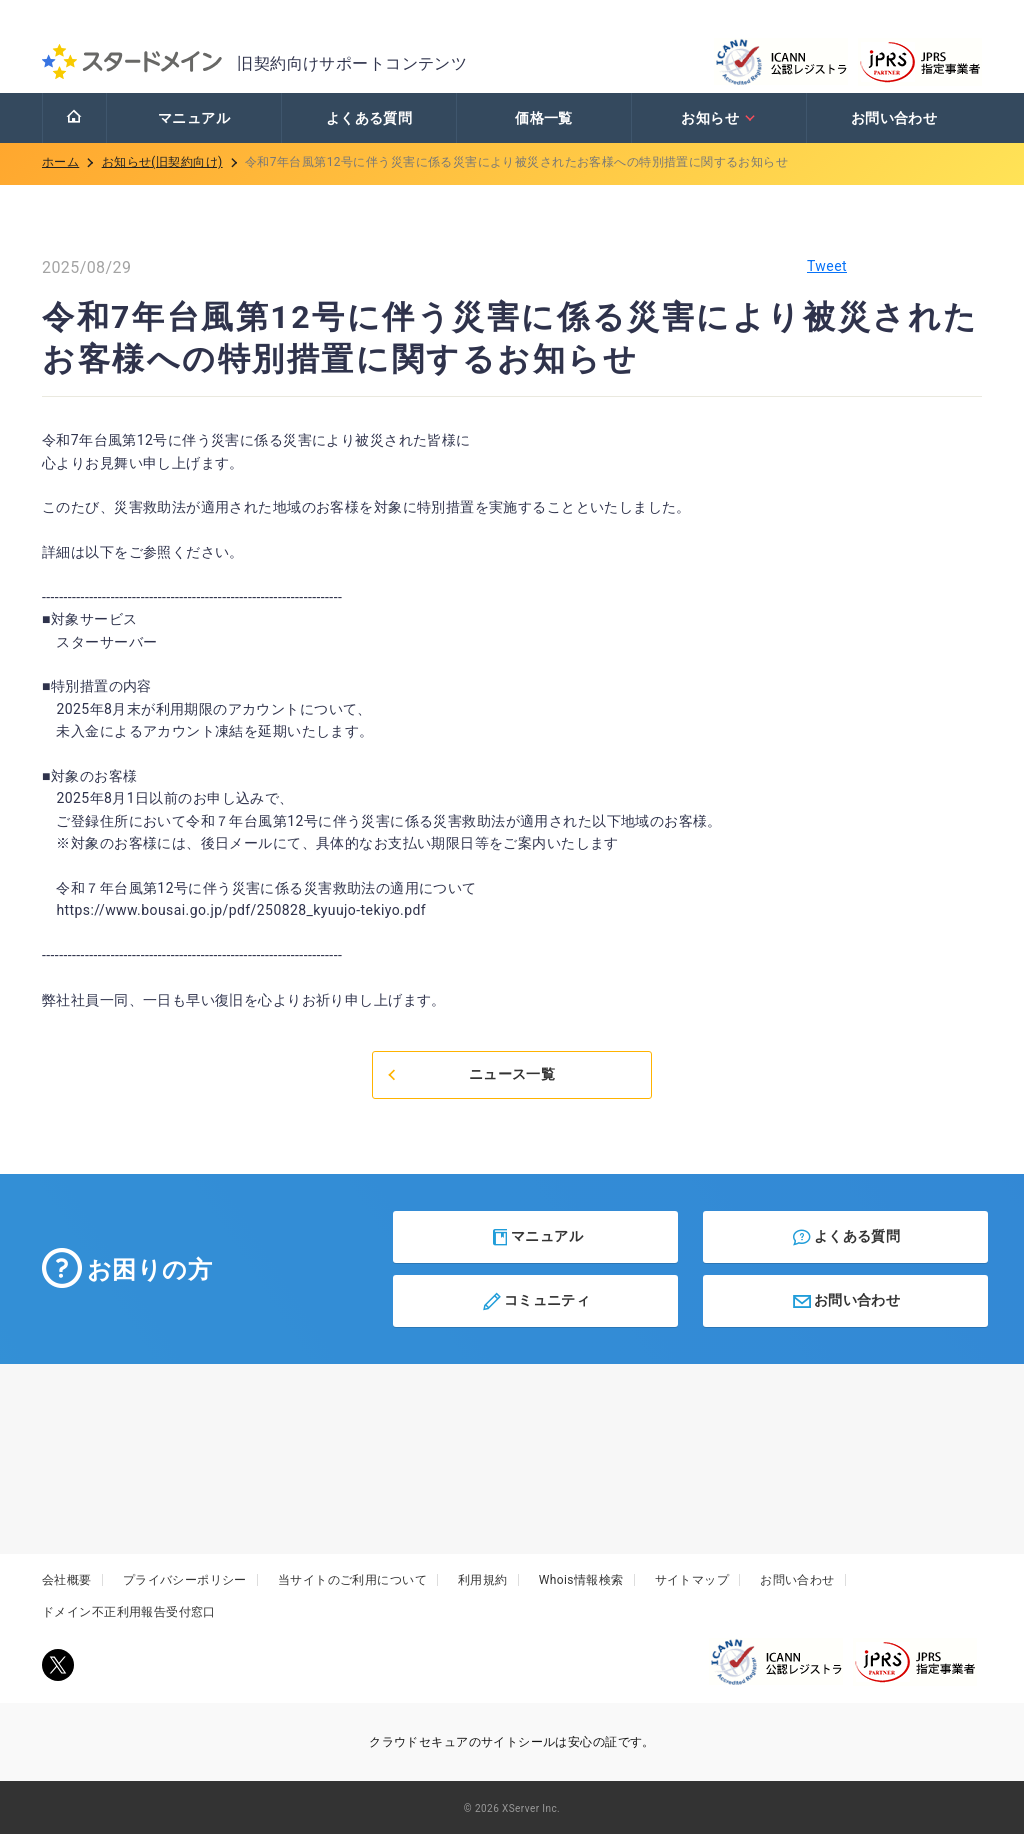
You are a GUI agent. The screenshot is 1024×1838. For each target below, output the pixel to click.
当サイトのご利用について (352, 1585)
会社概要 (67, 1585)
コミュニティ (535, 1306)
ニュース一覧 (470, 1079)
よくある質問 (369, 123)
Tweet (827, 270)
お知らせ (718, 123)
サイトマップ (692, 1585)
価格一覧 (544, 123)
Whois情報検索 (581, 1585)
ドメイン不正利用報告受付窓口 (129, 1617)
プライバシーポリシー (185, 1585)
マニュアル (194, 123)
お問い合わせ (894, 123)
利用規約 (483, 1585)
